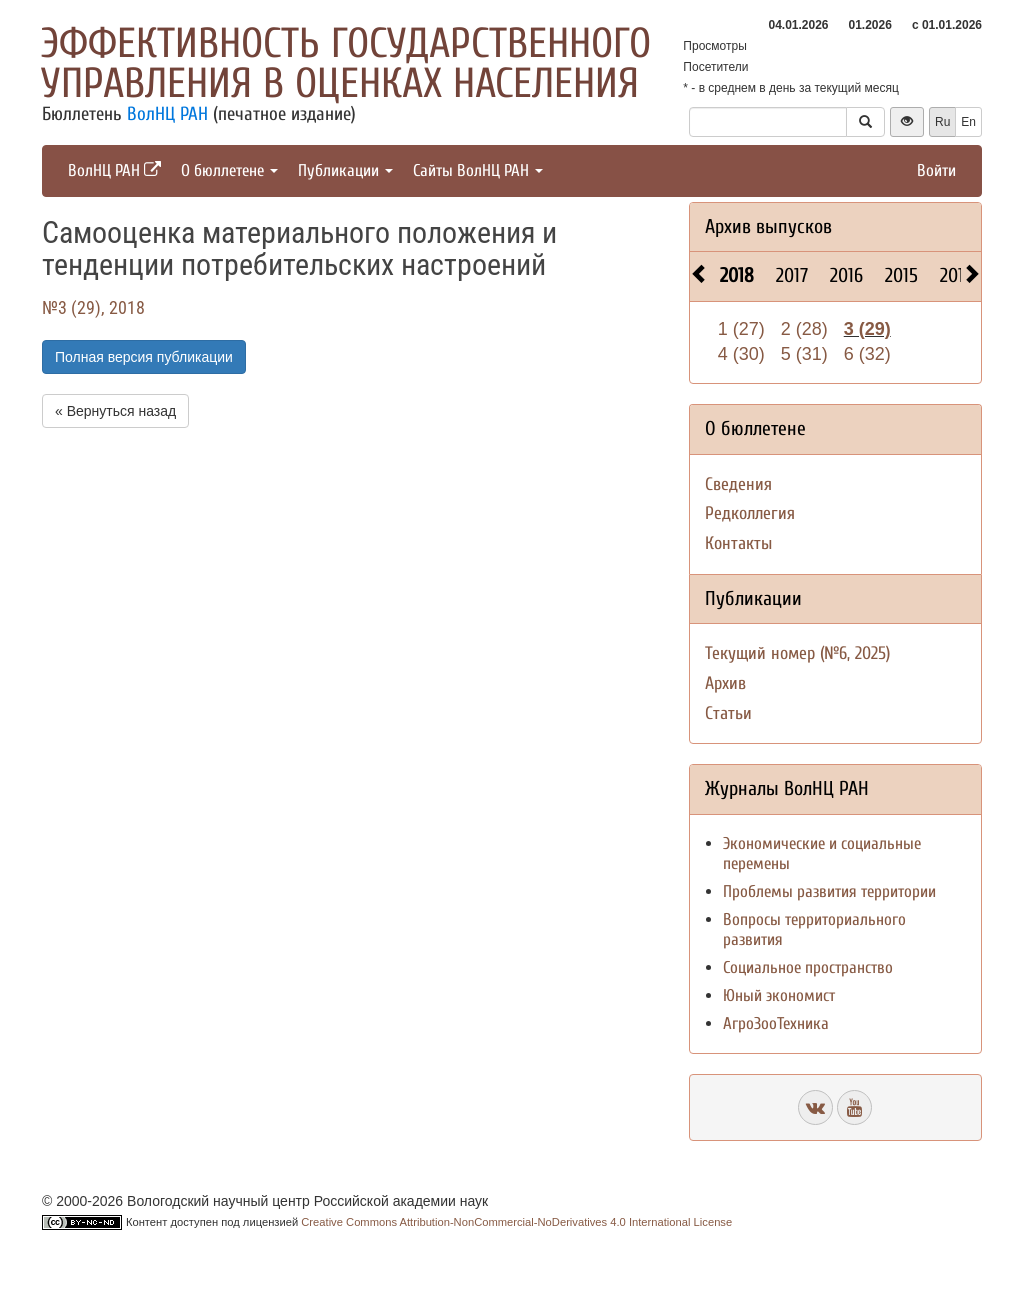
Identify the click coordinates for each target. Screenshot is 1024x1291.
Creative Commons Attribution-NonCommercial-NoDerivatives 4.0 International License (516, 1222)
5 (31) (804, 354)
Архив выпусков (768, 226)
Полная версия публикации (144, 357)
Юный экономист (779, 995)
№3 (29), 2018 (93, 307)
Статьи (728, 713)
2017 (792, 275)
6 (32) (867, 354)
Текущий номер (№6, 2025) (797, 653)
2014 (956, 275)
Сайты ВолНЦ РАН (478, 170)
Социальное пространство (808, 967)
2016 (846, 275)
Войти (936, 170)
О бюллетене (229, 170)
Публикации (345, 170)
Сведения (738, 484)
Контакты (738, 543)
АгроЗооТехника (776, 1023)
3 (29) (867, 329)
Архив (725, 683)
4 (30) (741, 354)
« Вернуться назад (115, 411)
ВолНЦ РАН (167, 114)
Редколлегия (750, 513)
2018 (737, 275)
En (968, 122)
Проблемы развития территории (829, 891)
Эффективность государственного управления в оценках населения (346, 63)
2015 (901, 275)
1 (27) (741, 329)
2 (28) (804, 329)
